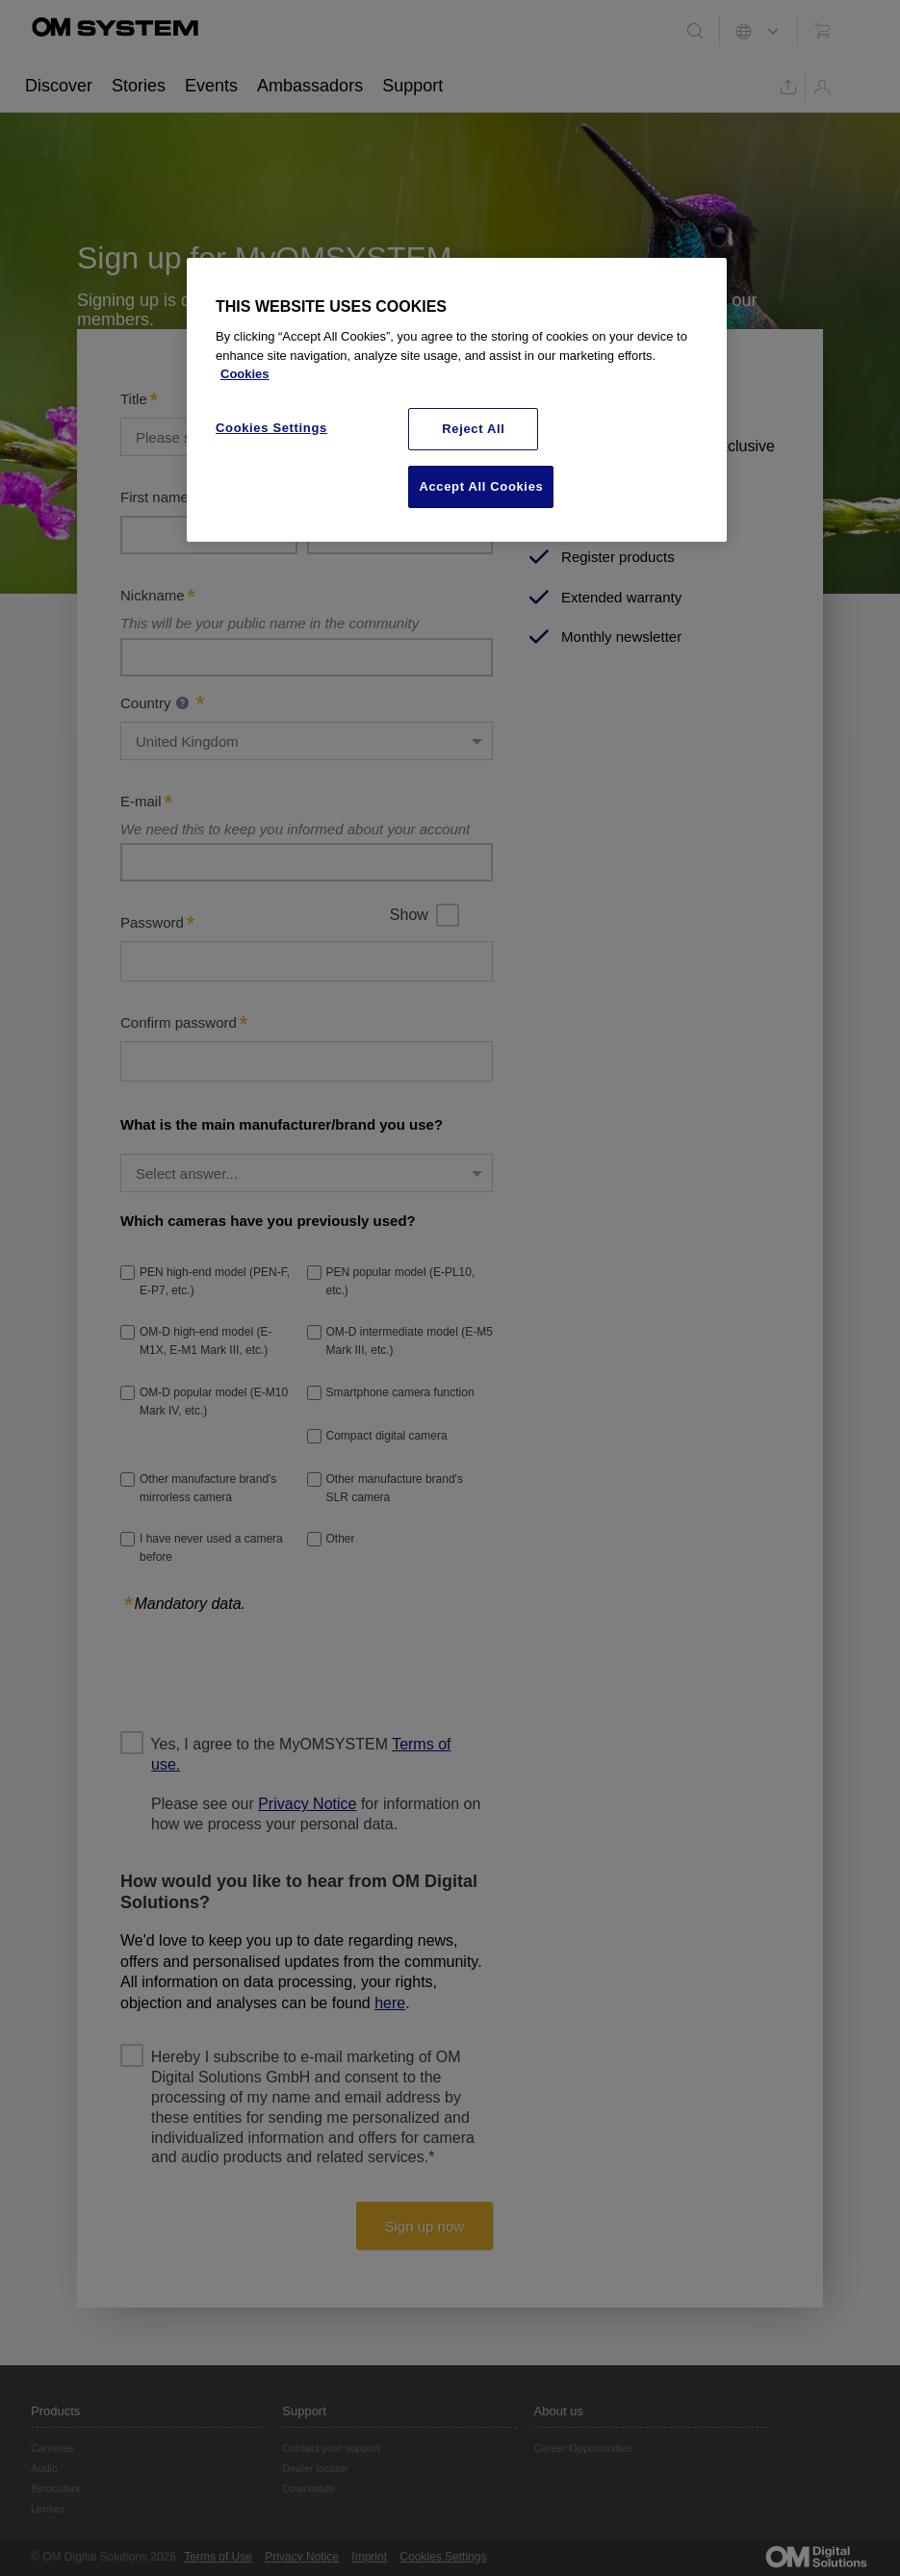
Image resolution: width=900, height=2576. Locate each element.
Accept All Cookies (481, 486)
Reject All (473, 428)
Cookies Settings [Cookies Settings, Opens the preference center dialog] (271, 428)
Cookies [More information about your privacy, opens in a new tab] (245, 374)
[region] (457, 400)
